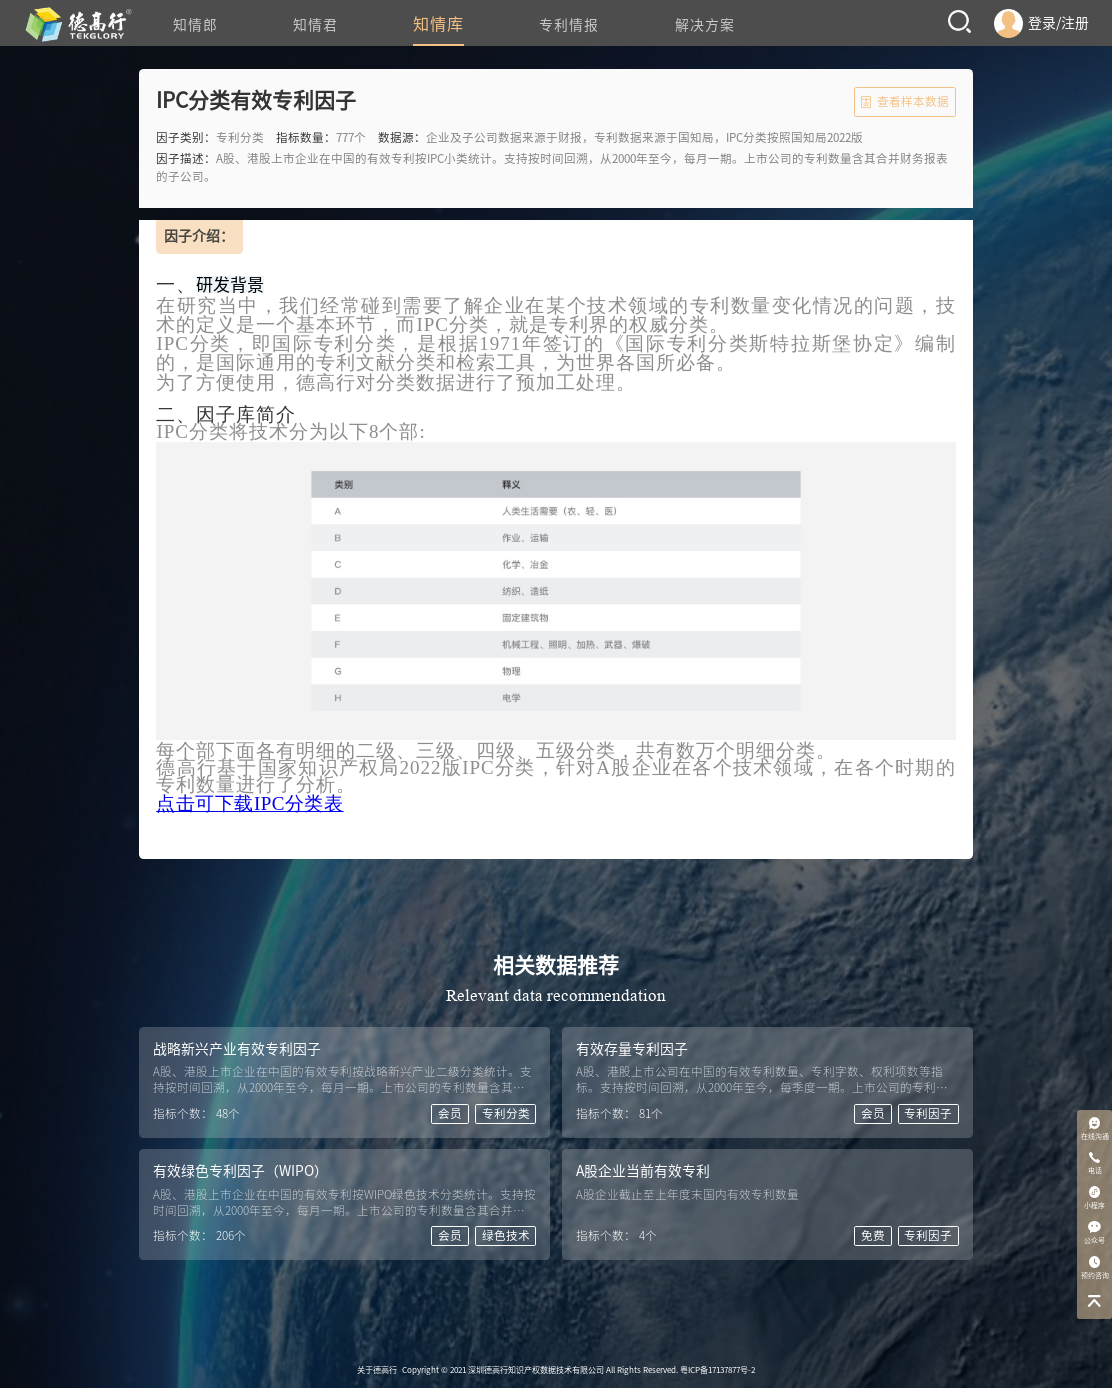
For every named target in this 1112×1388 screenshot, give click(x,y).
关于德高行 (377, 1370)
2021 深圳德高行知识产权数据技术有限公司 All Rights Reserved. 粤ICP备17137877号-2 (602, 1370)
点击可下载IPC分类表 (249, 803)
